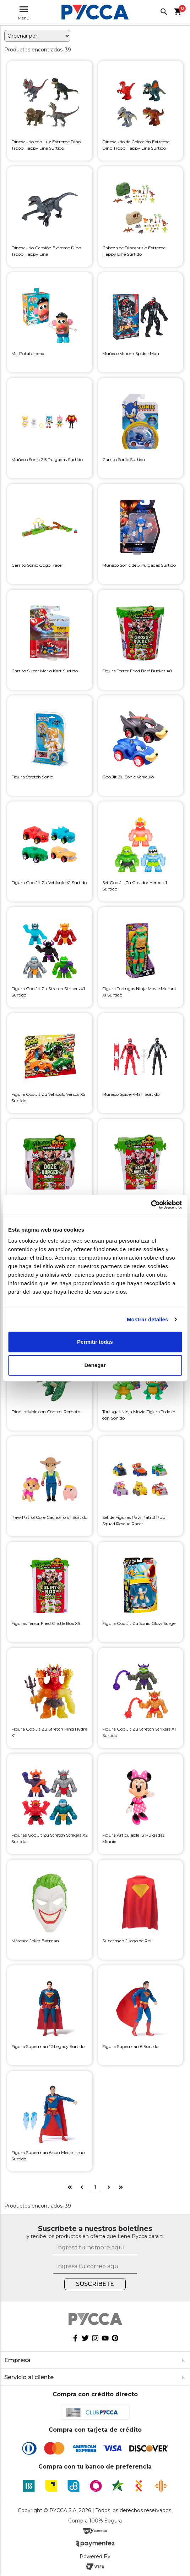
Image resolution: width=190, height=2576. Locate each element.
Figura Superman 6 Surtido (130, 2046)
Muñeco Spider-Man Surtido (130, 1094)
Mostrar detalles (147, 1319)
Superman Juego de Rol (126, 1940)
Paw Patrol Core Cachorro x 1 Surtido (49, 1517)
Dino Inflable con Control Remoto (45, 1411)
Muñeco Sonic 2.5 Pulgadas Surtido (47, 459)
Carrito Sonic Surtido (123, 459)
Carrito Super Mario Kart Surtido (44, 670)
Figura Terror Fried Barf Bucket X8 (137, 670)
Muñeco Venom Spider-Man (130, 353)
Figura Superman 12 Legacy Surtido (48, 2046)
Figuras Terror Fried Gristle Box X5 (45, 1623)
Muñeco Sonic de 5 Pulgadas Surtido (139, 565)
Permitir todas (95, 1342)
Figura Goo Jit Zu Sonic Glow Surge (138, 1623)
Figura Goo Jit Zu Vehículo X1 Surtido (49, 882)
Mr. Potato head (27, 353)
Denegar (94, 1365)
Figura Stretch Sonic (32, 776)
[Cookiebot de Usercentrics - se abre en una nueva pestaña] (151, 1204)
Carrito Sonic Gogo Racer (37, 565)
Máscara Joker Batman (35, 1940)
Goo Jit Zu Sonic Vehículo (128, 776)
